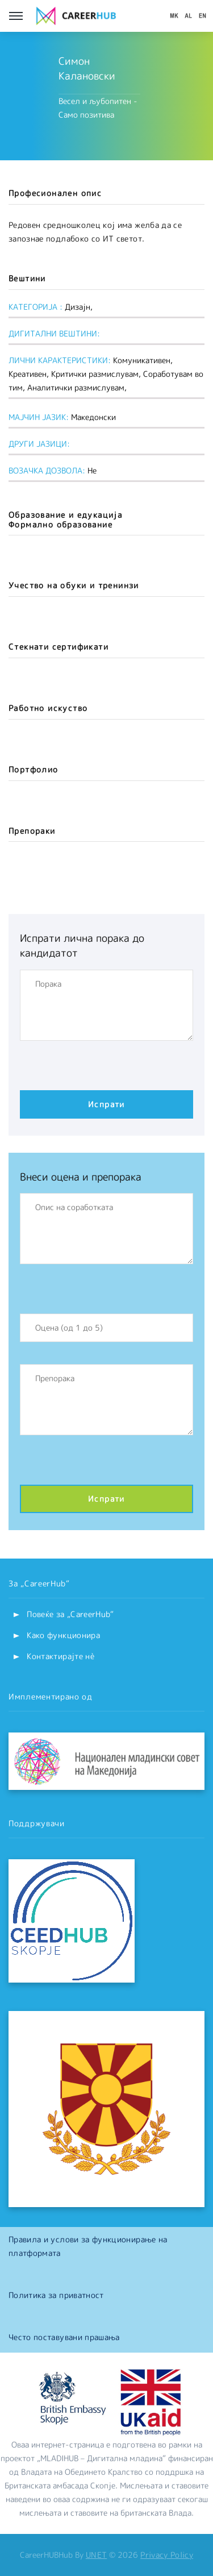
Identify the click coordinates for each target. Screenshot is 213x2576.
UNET (96, 2554)
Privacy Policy (166, 2554)
